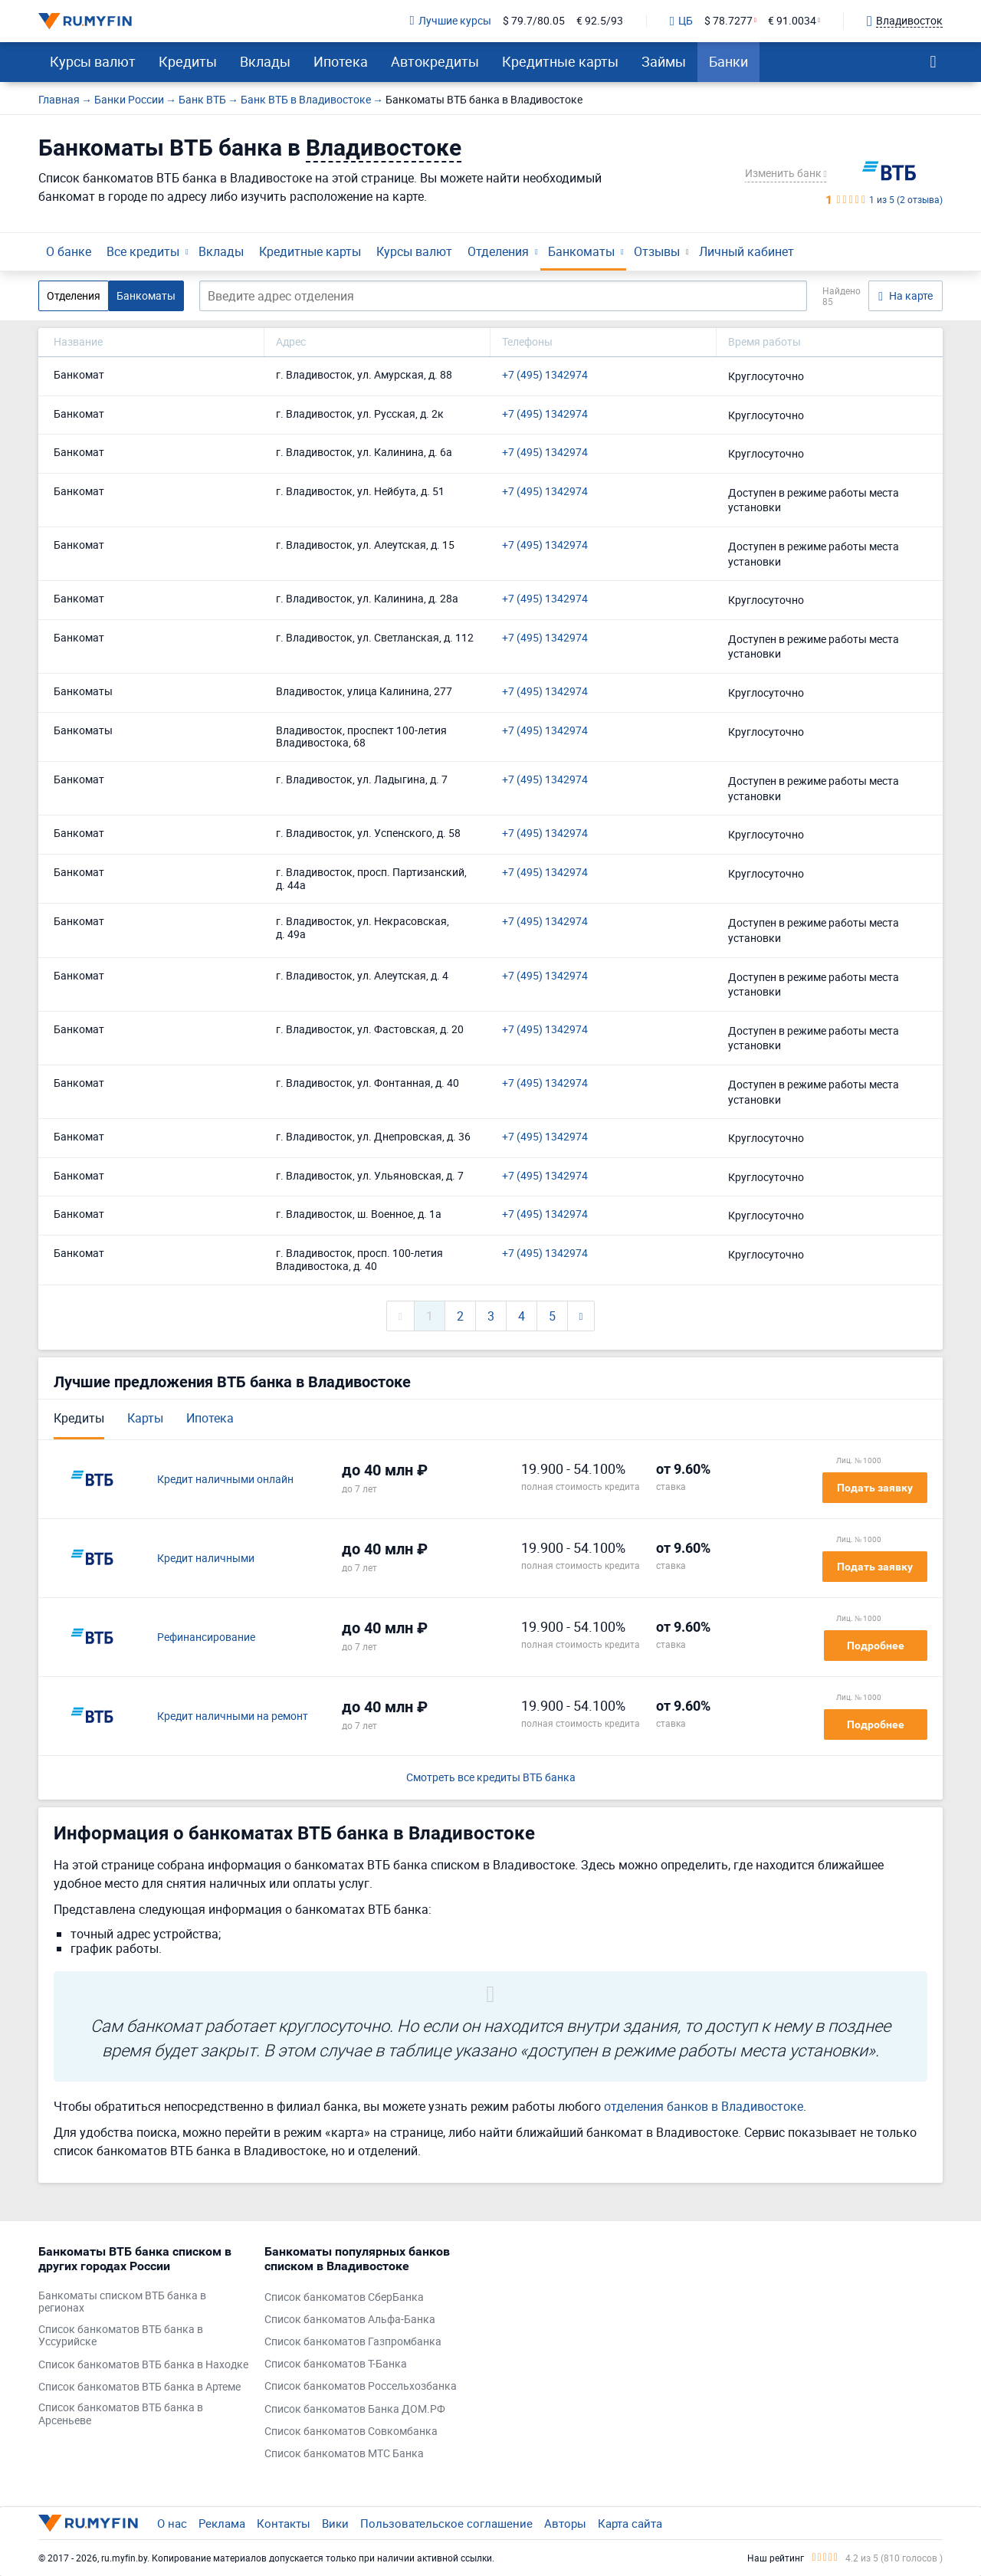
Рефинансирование (206, 1637)
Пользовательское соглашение (446, 2523)
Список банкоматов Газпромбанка (352, 2341)
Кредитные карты (560, 61)
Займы (663, 61)
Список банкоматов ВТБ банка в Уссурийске (120, 2336)
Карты (145, 1417)
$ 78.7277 (728, 21)
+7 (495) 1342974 (545, 375)
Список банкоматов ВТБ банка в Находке (143, 2364)
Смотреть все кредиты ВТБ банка (491, 1777)
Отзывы (657, 251)
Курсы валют (93, 61)
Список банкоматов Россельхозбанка (360, 2386)
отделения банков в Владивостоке (703, 2106)
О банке (68, 251)
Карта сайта (630, 2523)
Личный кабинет (746, 251)
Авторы (565, 2523)
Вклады (265, 61)
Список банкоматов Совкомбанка (351, 2431)
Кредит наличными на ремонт (232, 1716)
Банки (728, 61)
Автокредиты (435, 61)
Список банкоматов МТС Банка (344, 2453)
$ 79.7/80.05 (534, 21)
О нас (172, 2523)
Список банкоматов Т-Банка (335, 2364)
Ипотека (340, 61)
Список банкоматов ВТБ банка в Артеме (139, 2387)
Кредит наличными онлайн (225, 1479)
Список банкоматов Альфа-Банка (349, 2319)
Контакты (283, 2523)
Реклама (221, 2523)
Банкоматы (581, 251)
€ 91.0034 (792, 21)
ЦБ (681, 21)
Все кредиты (143, 251)
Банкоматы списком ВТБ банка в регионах (122, 2302)
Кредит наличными (205, 1558)
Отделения (498, 251)
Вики (335, 2523)
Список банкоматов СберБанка (344, 2297)
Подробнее (875, 1645)
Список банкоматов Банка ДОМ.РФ (354, 2409)
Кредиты (188, 61)
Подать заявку (875, 1488)
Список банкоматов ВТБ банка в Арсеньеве (120, 2414)
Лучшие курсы (450, 21)
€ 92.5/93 (599, 21)
